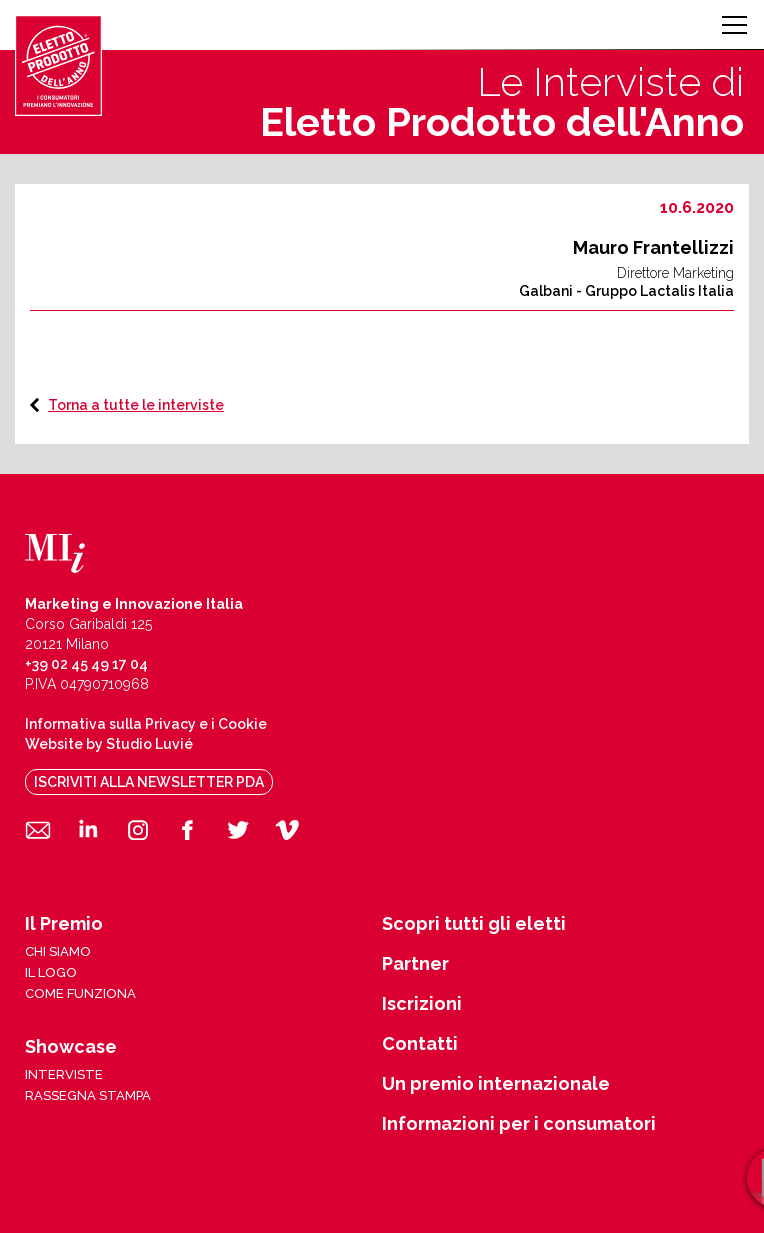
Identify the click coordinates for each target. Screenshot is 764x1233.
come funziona (80, 993)
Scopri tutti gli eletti (474, 924)
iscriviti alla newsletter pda (149, 782)
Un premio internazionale (496, 1084)
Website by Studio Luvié (109, 744)
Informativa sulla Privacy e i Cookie (146, 724)
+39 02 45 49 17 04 (86, 664)
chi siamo (58, 951)
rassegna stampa (88, 1095)
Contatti (420, 1044)
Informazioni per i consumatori (519, 1124)
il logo (51, 972)
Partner (415, 964)
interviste (64, 1074)
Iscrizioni (422, 1004)
